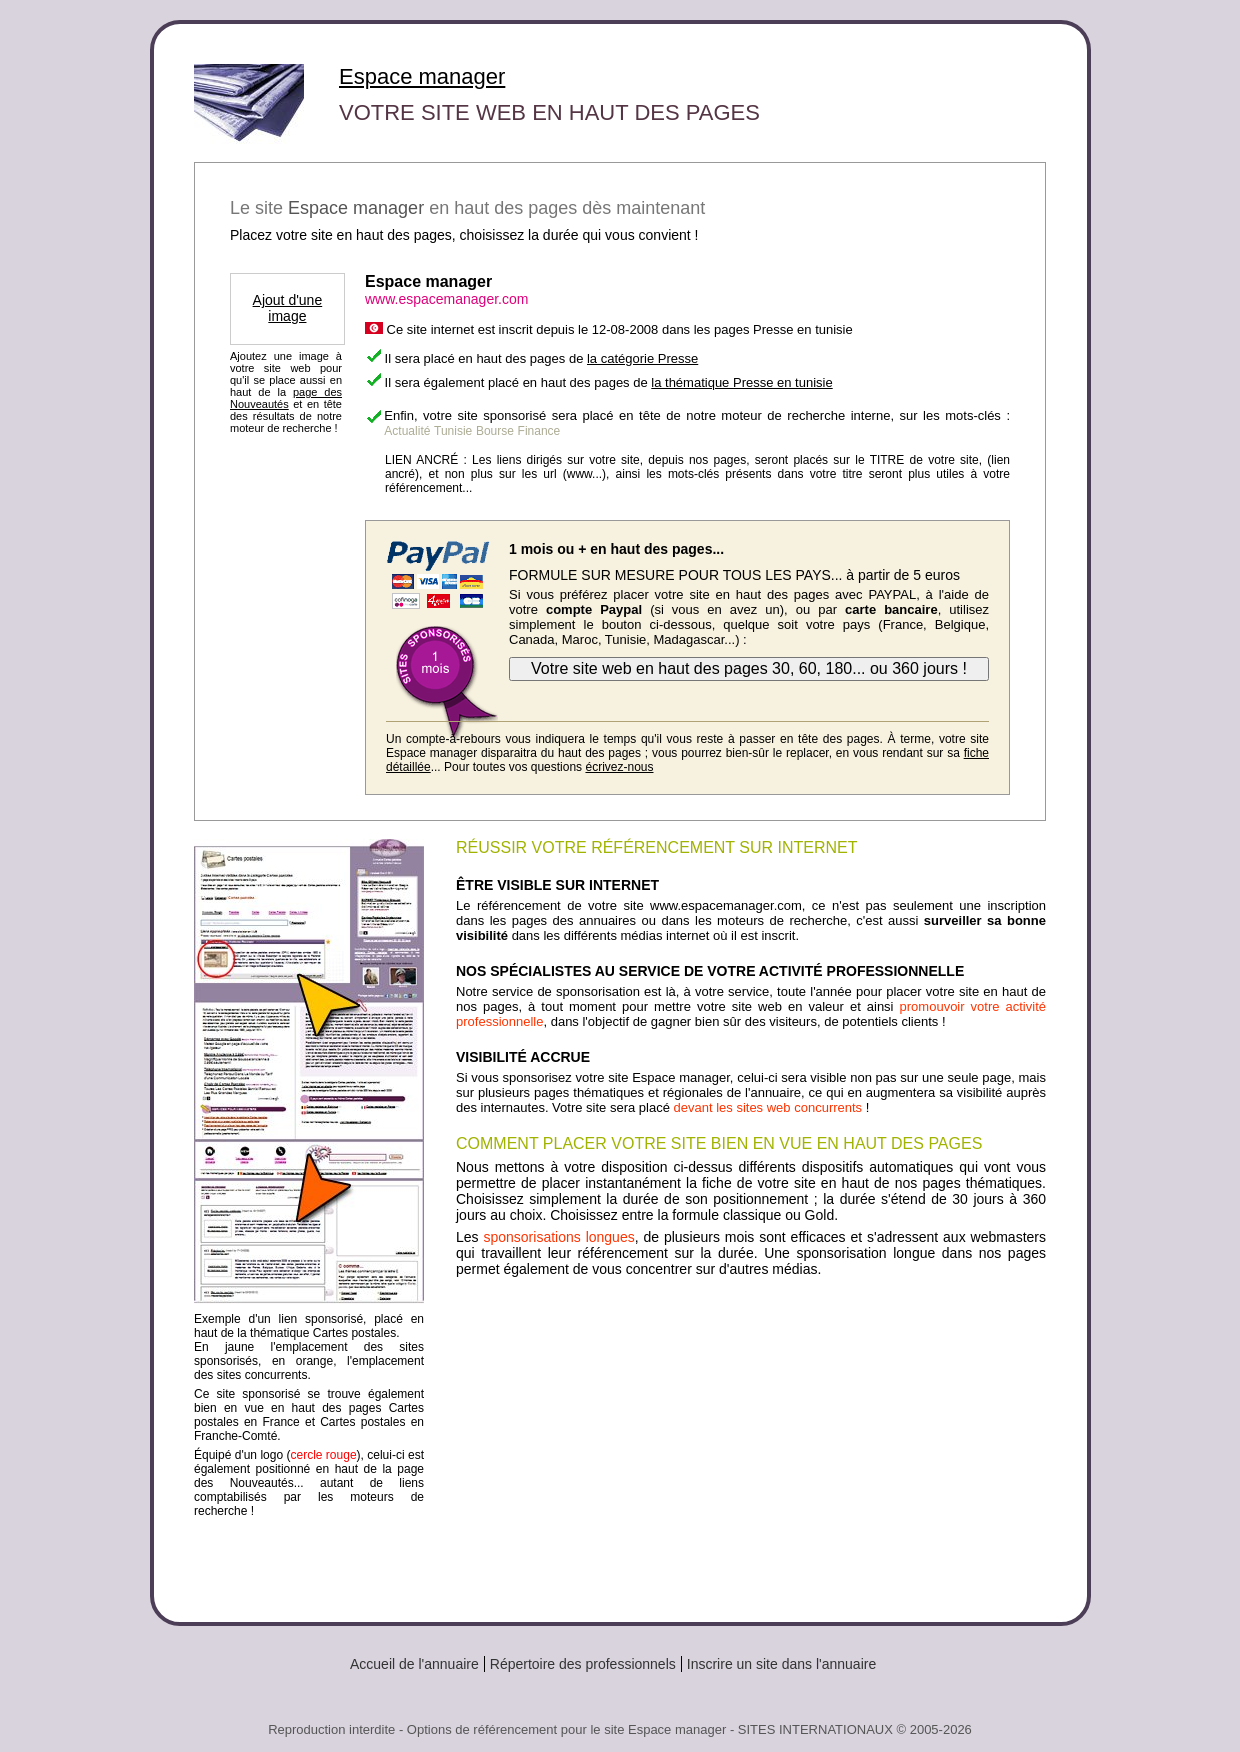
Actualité (407, 431)
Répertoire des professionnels (583, 1664)
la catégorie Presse (642, 358)
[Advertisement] (751, 1442)
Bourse (495, 431)
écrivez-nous (619, 767)
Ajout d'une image (288, 308)
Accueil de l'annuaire (414, 1664)
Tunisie (453, 431)
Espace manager (422, 76)
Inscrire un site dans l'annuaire (781, 1664)
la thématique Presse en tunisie (741, 382)
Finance (539, 431)
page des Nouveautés (286, 398)
